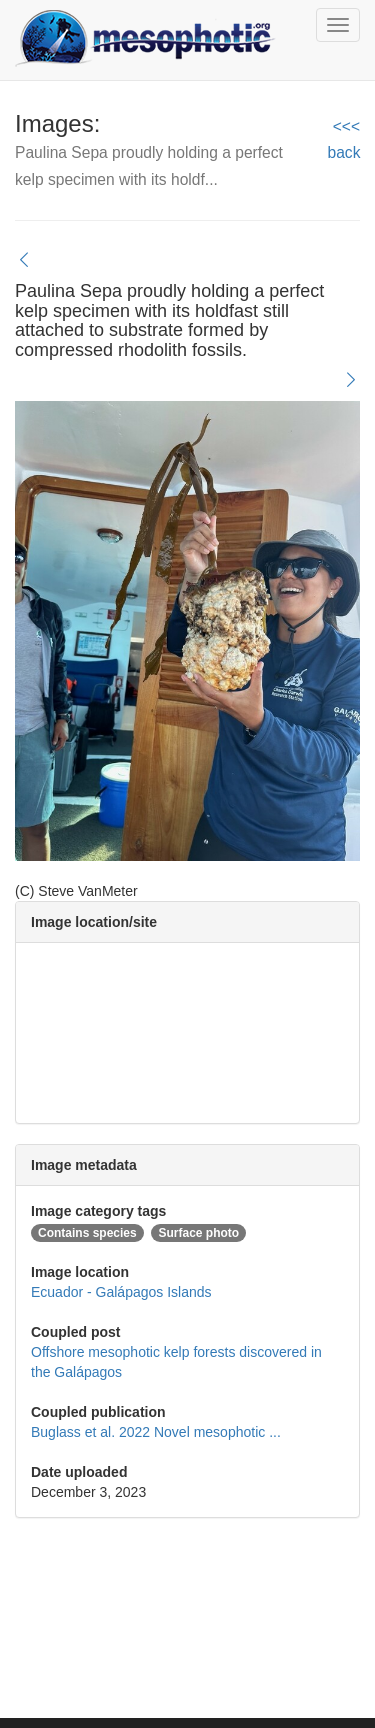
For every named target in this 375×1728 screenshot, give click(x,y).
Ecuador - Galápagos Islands (121, 1292)
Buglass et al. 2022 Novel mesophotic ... (156, 1432)
